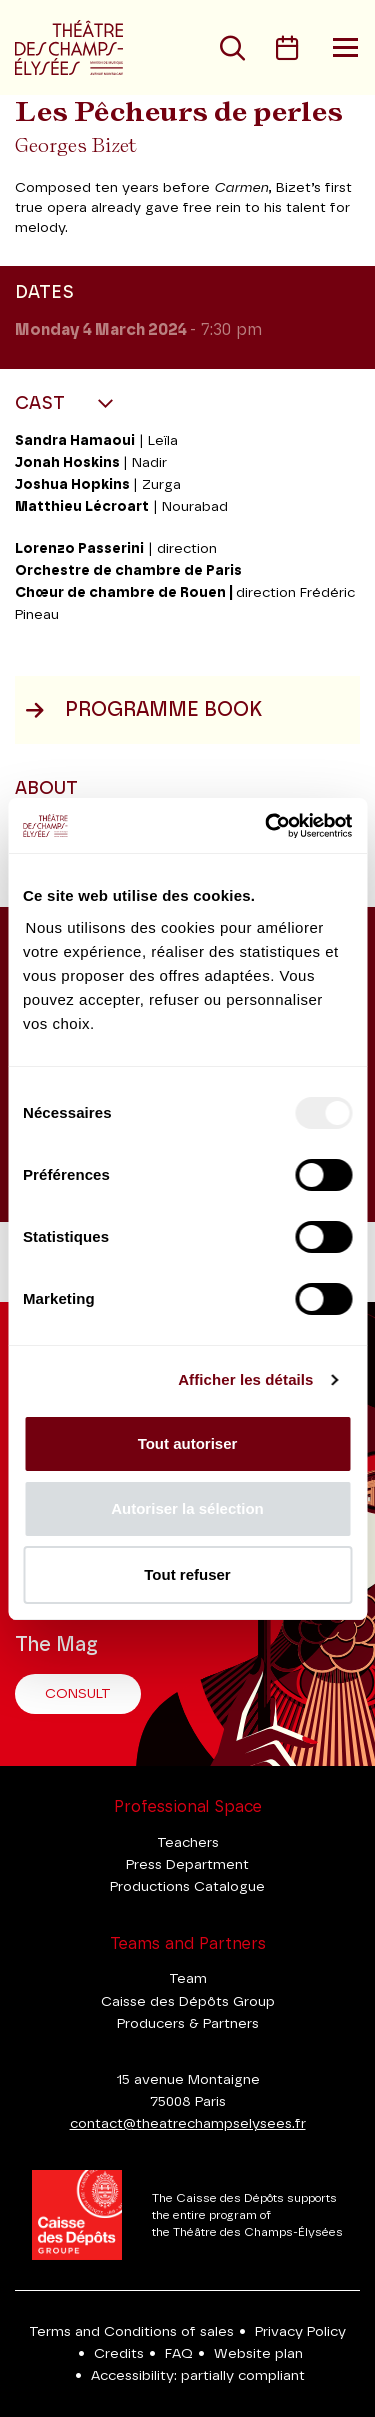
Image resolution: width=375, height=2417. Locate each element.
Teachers (188, 1843)
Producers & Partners (188, 2024)
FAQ (179, 2354)
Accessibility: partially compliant (198, 2376)
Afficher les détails (245, 1379)
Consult (78, 1694)
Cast (42, 404)
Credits (119, 2354)
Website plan (258, 2354)
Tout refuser (187, 1574)
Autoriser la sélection (187, 1508)
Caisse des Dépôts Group (188, 2002)
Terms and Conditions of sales (131, 2332)
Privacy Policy (300, 2332)
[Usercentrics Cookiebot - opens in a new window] (267, 826)
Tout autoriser (188, 1443)
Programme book (143, 710)
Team (188, 1979)
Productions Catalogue (187, 1887)
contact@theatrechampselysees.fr (188, 2124)
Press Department (187, 1865)
